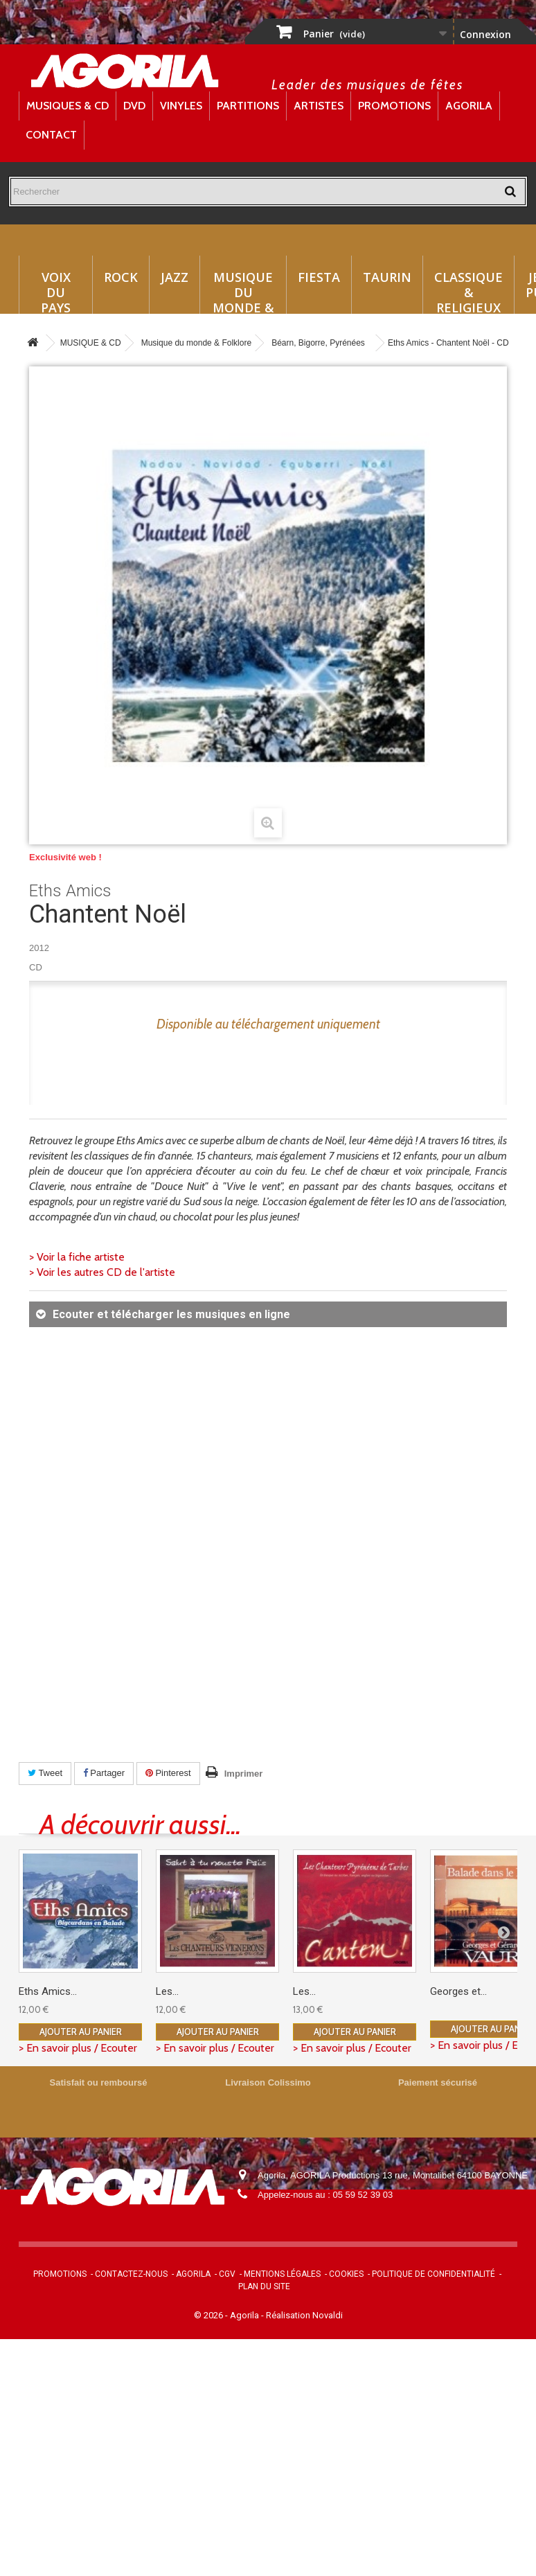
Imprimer (243, 1773)
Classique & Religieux (468, 291)
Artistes (318, 105)
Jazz (174, 277)
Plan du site (264, 2286)
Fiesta (319, 277)
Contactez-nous (131, 2274)
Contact (51, 134)
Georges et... (458, 1991)
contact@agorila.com (333, 2214)
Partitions (248, 105)
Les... (167, 1991)
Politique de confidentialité (433, 2274)
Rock (121, 277)
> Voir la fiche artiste (77, 1256)
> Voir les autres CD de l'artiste (102, 1272)
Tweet (45, 1773)
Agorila (468, 105)
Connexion (485, 34)
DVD (134, 105)
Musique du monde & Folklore (243, 291)
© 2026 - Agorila (227, 2315)
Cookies (346, 2274)
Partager (104, 1773)
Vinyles (181, 105)
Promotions (394, 105)
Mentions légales (282, 2274)
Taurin (387, 277)
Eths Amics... (48, 1991)
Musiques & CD (67, 105)
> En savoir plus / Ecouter (78, 2047)
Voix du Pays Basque (55, 291)
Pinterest (168, 1773)
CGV (227, 2274)
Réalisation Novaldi (304, 2315)
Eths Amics (70, 891)
